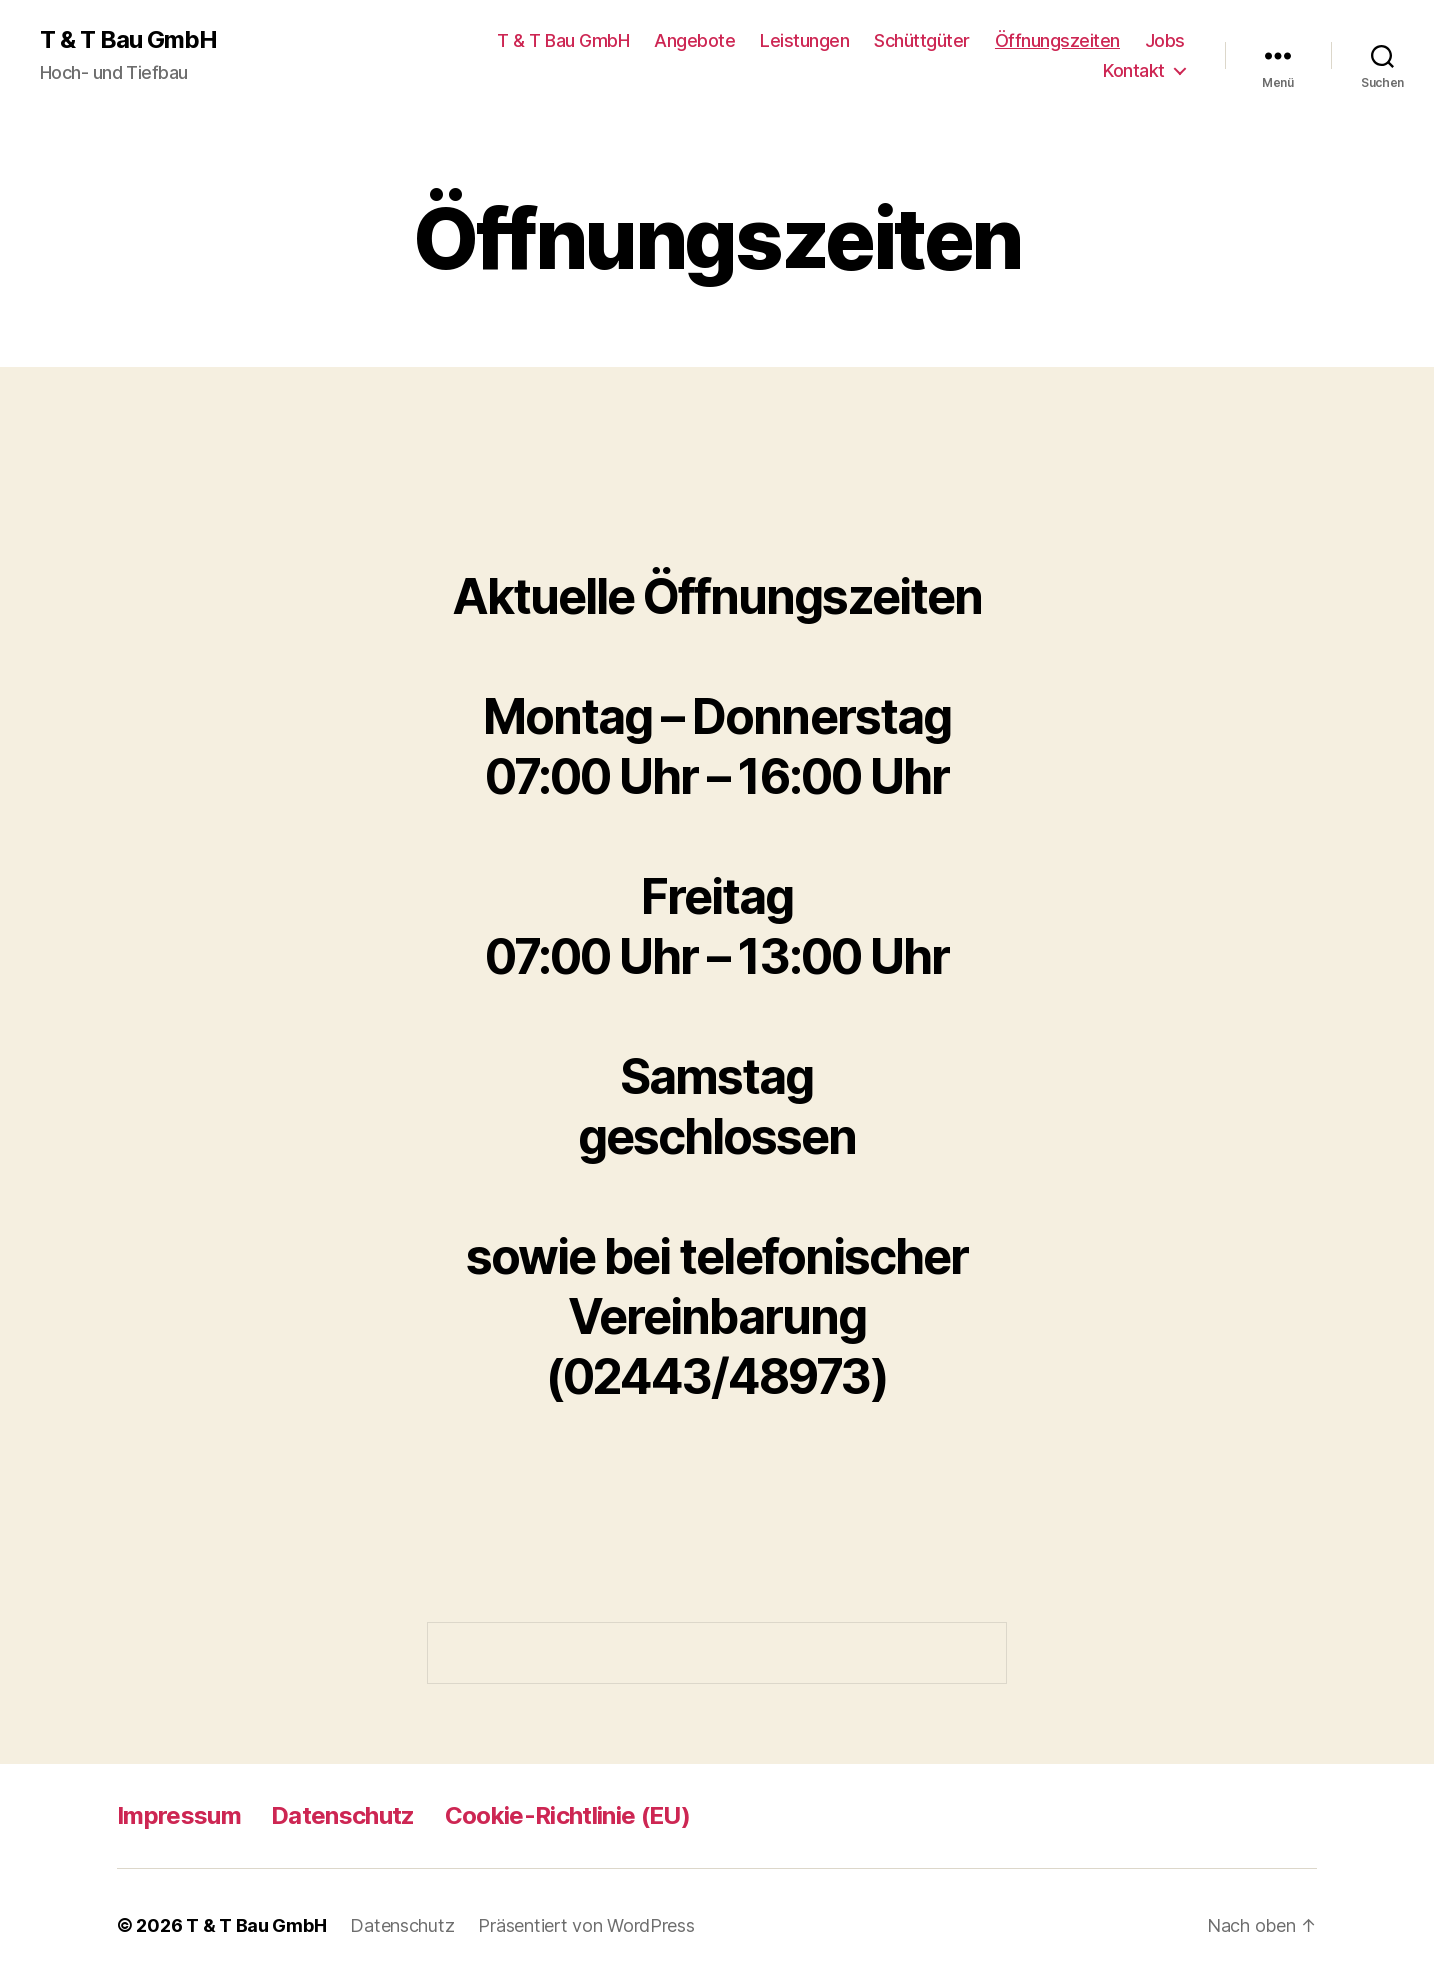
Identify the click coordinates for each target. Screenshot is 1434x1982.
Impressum (179, 1815)
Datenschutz (343, 1815)
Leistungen (804, 40)
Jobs (1165, 40)
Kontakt (1134, 70)
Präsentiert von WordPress (586, 1925)
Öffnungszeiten (1057, 40)
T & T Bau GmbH (128, 40)
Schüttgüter (922, 40)
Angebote (694, 40)
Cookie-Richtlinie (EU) (567, 1815)
